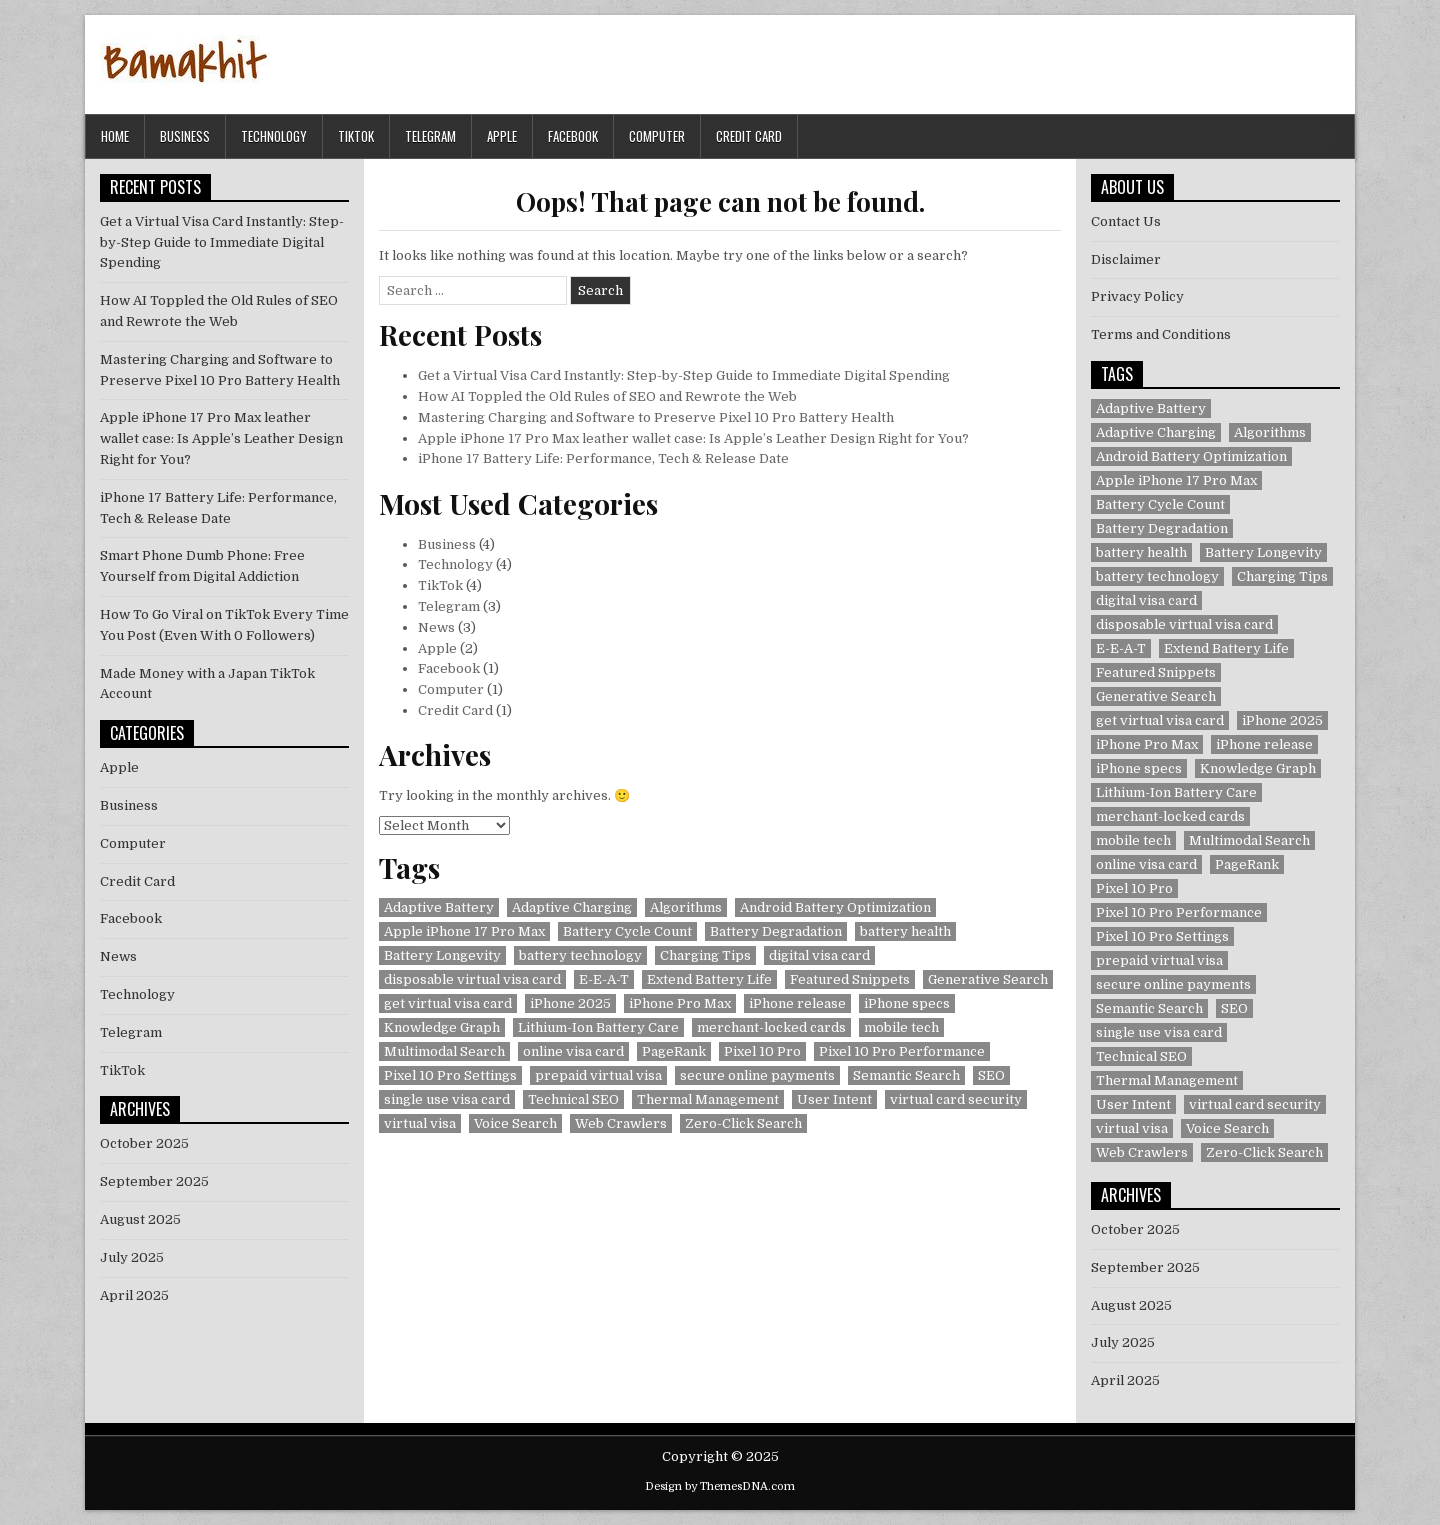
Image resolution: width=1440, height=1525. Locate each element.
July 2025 (132, 1257)
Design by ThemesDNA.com (720, 1486)
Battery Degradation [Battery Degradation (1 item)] (776, 931)
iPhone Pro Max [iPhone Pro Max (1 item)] (680, 1003)
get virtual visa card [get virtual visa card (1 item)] (448, 1003)
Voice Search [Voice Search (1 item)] (515, 1123)
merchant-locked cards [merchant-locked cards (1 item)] (771, 1027)
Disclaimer (1126, 259)
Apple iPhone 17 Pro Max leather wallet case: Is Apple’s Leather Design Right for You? (693, 438)
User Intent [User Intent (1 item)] (834, 1099)
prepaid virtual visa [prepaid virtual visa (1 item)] (598, 1075)
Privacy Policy (1137, 296)
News (436, 627)
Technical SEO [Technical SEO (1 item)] (573, 1099)
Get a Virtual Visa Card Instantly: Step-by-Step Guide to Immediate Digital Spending (684, 375)
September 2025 (154, 1181)
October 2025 (144, 1143)
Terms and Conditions (1161, 334)
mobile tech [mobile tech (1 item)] (901, 1027)
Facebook (573, 136)
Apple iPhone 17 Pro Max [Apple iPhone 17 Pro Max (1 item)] (464, 931)
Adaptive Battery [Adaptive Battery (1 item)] (439, 907)
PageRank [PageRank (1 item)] (674, 1051)
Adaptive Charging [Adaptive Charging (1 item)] (572, 907)
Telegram (430, 136)
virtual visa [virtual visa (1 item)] (420, 1123)
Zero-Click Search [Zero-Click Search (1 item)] (743, 1123)
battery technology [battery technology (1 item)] (580, 955)
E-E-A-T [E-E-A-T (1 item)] (604, 979)
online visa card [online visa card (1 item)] (573, 1051)
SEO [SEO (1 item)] (991, 1075)
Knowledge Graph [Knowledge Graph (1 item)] (442, 1027)
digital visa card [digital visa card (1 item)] (819, 955)
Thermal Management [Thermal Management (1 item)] (708, 1099)
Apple (502, 136)
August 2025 (140, 1219)
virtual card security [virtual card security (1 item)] (956, 1099)
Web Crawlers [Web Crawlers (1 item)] (621, 1123)
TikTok (356, 136)
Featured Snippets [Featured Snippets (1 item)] (850, 979)
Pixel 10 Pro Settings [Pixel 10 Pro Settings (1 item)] (450, 1075)
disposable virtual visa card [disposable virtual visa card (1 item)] (472, 979)
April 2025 (134, 1295)
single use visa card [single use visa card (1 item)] (447, 1099)
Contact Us (1126, 221)
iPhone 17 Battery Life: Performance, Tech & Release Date (603, 458)
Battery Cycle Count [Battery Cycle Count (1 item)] (627, 931)
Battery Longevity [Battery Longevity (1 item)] (442, 955)
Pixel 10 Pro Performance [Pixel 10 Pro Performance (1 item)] (902, 1051)
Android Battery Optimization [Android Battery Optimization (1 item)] (835, 907)
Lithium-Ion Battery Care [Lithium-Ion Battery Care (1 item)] (598, 1027)
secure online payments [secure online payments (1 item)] (757, 1075)
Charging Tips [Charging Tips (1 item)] (705, 955)
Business (185, 136)
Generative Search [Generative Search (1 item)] (988, 979)
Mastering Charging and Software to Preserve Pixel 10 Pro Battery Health (656, 417)
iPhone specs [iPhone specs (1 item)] (907, 1003)
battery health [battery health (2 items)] (905, 931)
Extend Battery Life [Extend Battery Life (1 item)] (709, 979)
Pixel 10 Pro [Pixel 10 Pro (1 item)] (762, 1051)
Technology (274, 136)
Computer (657, 136)
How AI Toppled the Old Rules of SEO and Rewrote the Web (607, 396)
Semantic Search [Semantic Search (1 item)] (906, 1075)
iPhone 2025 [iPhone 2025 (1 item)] (570, 1003)
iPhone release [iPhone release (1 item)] (797, 1003)
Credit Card (749, 136)
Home (115, 136)
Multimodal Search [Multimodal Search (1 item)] (444, 1051)
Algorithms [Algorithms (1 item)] (686, 907)
